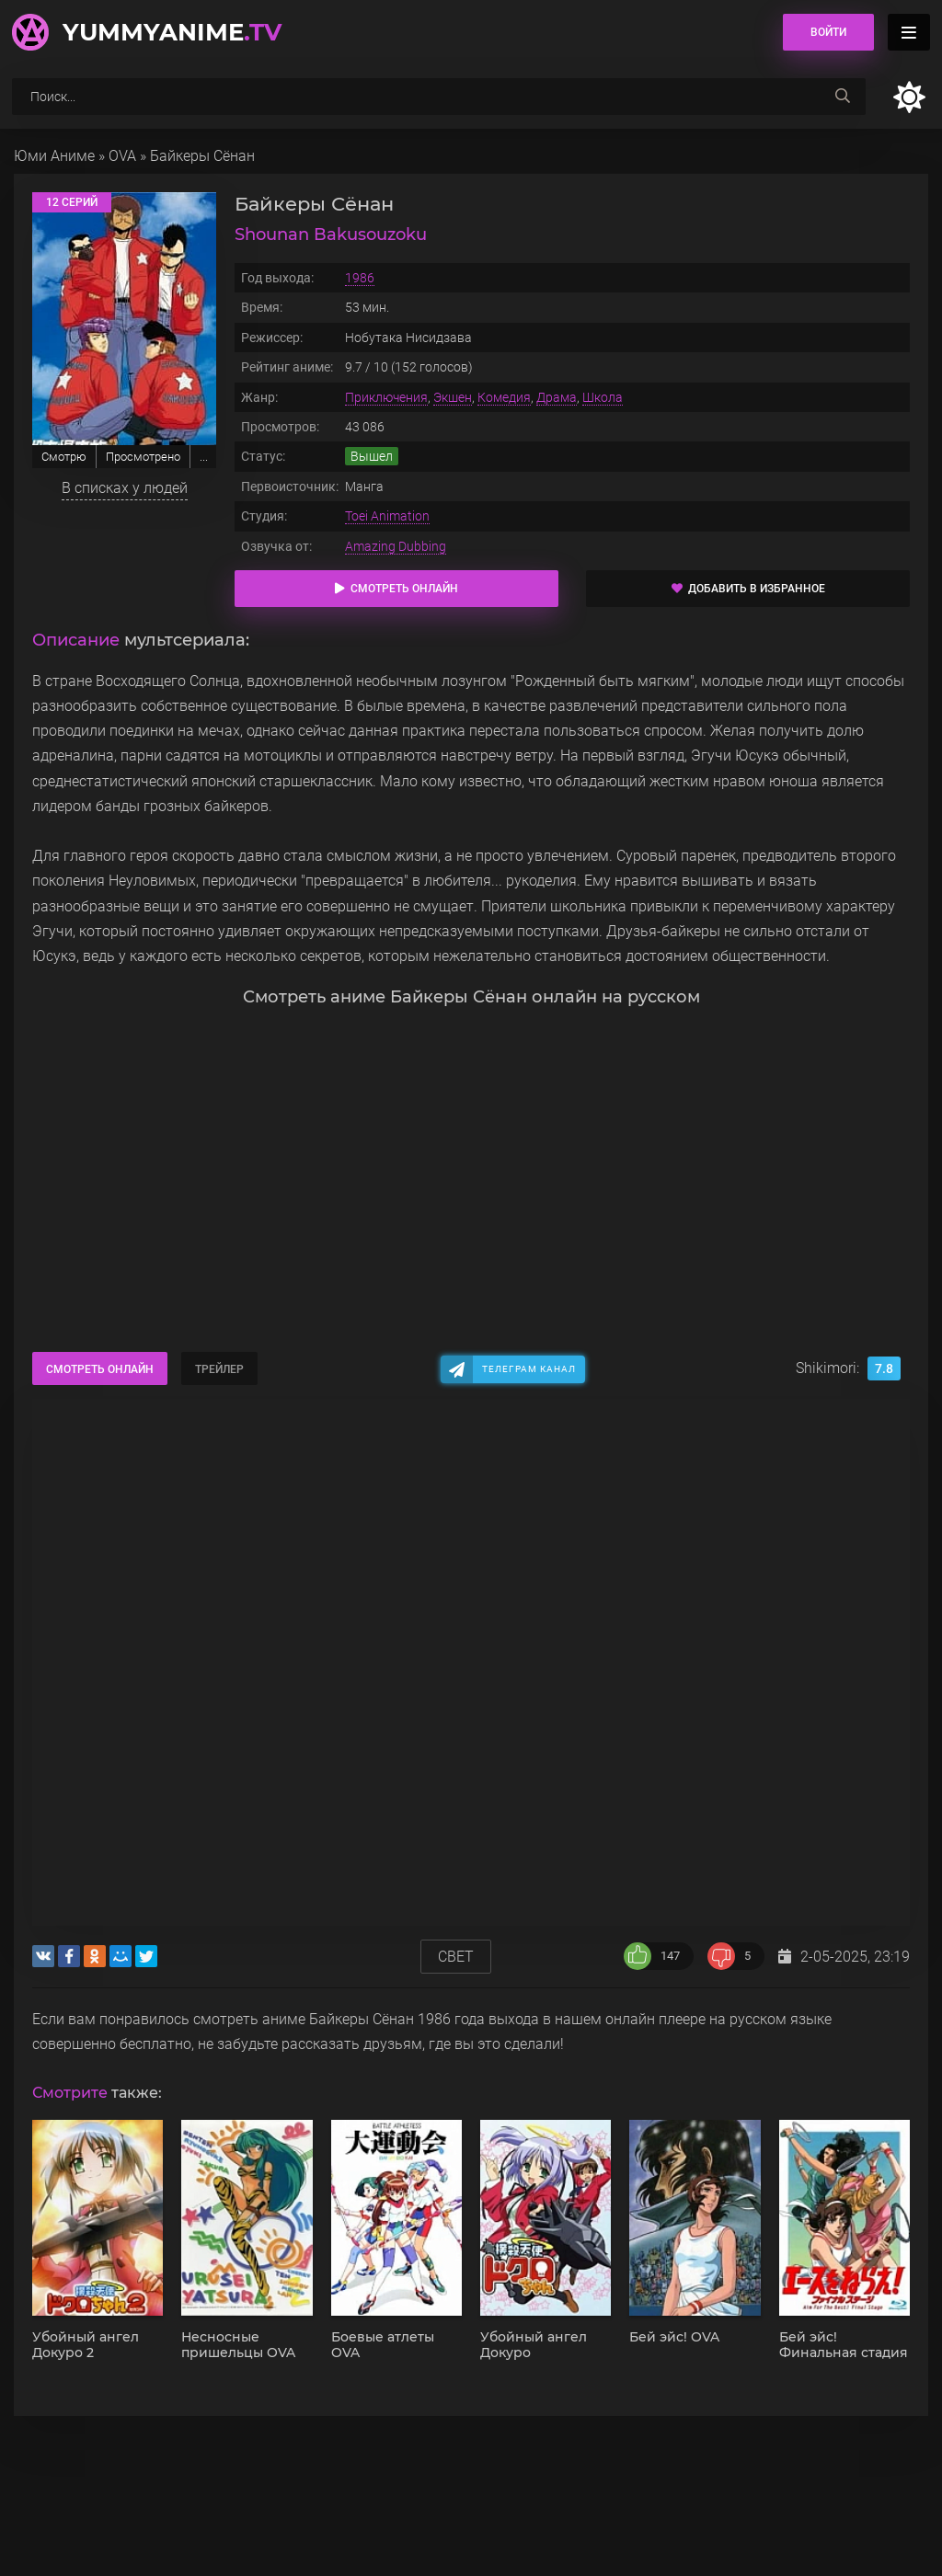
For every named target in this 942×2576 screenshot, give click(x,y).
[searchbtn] (843, 96)
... (204, 457)
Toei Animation (387, 516)
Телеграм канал (529, 1369)
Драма (556, 397)
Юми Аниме (54, 156)
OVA (122, 156)
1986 (359, 277)
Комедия (504, 397)
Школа (602, 397)
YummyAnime (172, 32)
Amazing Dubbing (395, 546)
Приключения (386, 397)
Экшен (452, 397)
